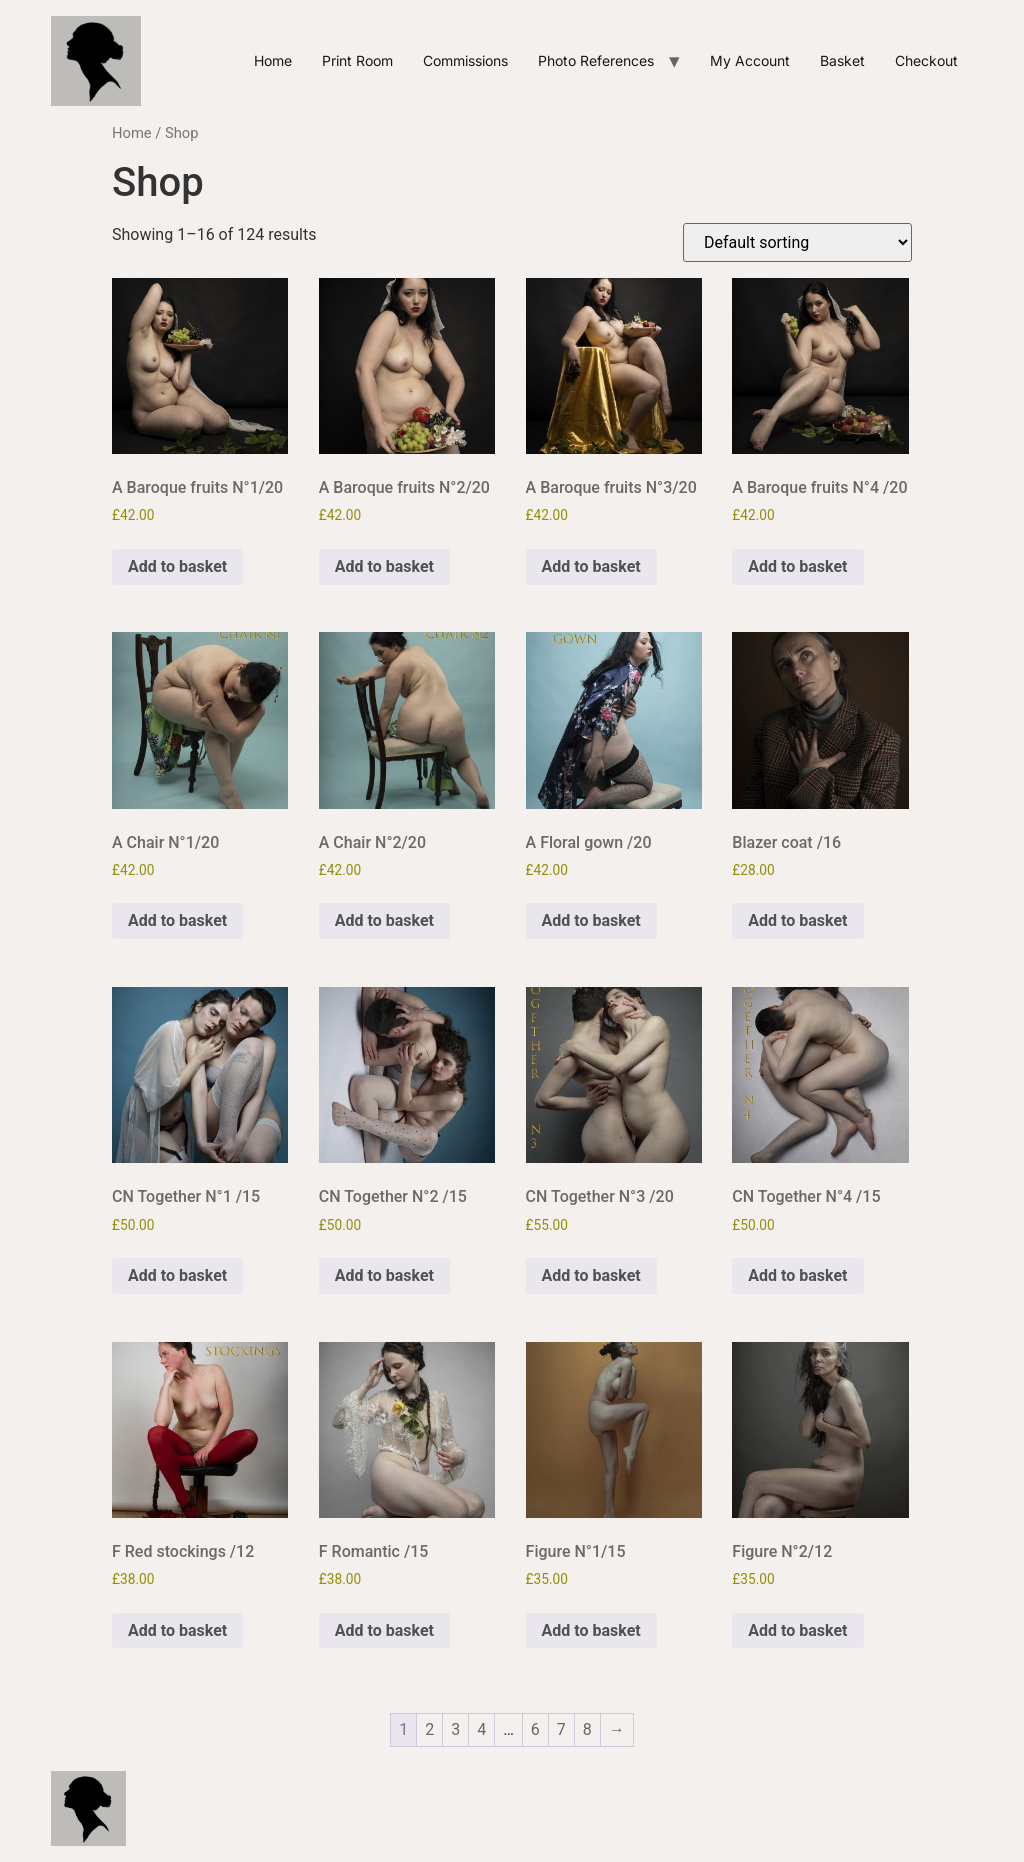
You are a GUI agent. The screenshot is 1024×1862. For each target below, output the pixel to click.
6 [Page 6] (535, 1729)
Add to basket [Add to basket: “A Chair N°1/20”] (177, 920)
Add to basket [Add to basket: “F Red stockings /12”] (177, 1630)
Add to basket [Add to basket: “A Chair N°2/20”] (384, 920)
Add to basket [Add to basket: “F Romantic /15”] (384, 1630)
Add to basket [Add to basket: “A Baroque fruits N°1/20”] (177, 566)
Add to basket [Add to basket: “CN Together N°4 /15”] (797, 1275)
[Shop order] (797, 242)
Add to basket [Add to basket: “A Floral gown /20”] (591, 920)
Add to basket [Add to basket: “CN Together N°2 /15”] (384, 1275)
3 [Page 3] (455, 1729)
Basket (842, 60)
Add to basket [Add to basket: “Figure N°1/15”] (591, 1630)
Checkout (926, 60)
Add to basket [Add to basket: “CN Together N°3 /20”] (591, 1275)
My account (750, 60)
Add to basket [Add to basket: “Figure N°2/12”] (797, 1630)
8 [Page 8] (587, 1729)
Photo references (596, 60)
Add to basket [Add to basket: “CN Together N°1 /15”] (177, 1275)
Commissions (465, 60)
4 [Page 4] (481, 1729)
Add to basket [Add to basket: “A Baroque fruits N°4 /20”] (797, 566)
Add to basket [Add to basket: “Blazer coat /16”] (797, 920)
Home (273, 60)
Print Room (357, 60)
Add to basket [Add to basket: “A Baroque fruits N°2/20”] (384, 566)
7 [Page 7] (561, 1729)
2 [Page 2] (429, 1729)
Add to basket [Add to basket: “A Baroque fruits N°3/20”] (591, 566)
